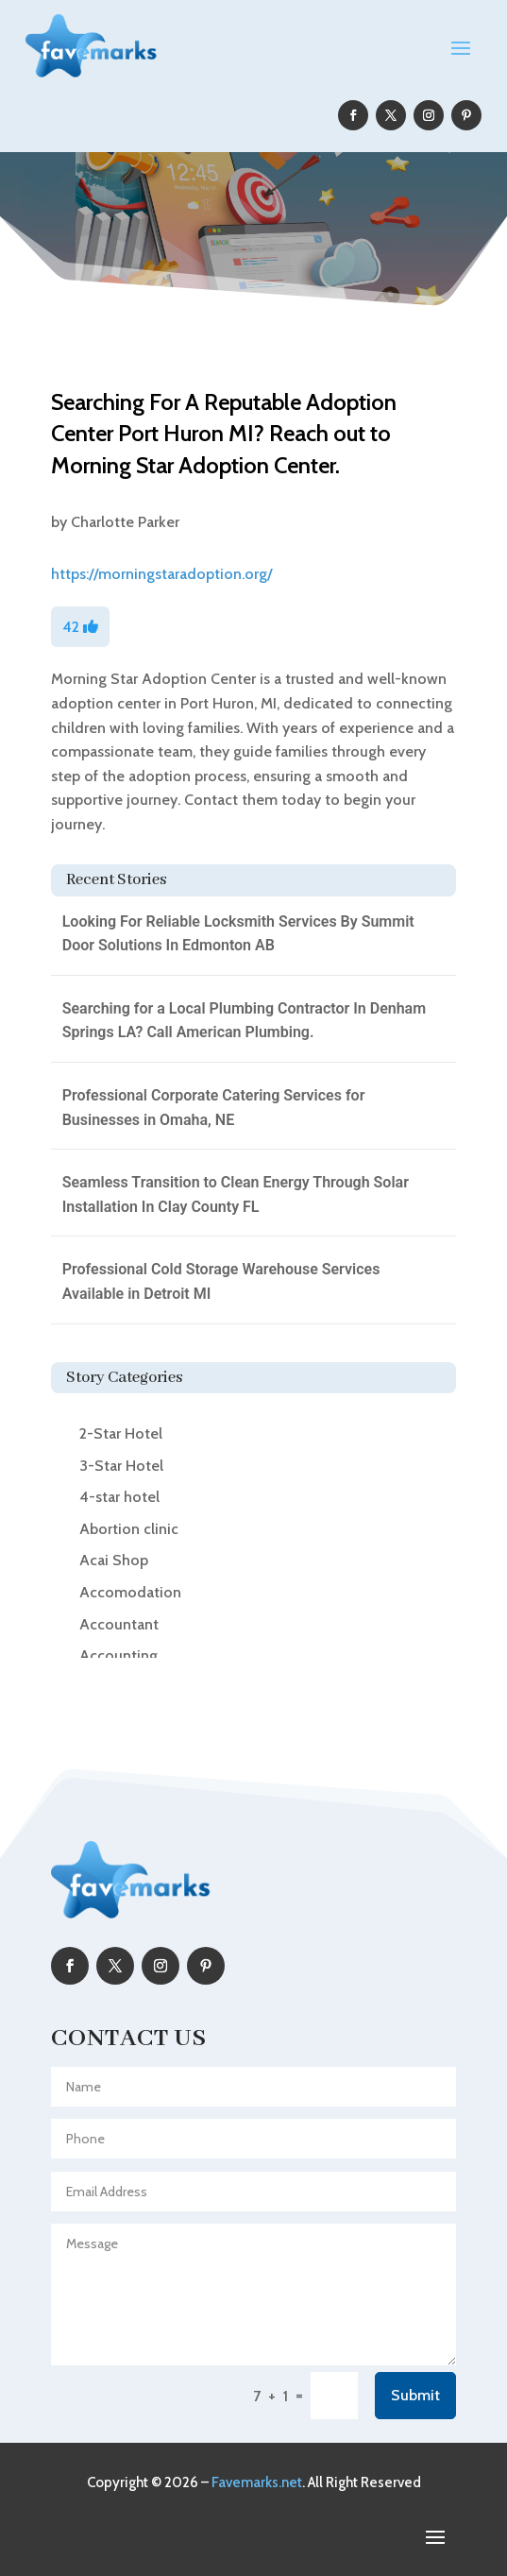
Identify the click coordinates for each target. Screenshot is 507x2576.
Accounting (118, 1655)
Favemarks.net (256, 2482)
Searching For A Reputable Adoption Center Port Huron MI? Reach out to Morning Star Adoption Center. (224, 433)
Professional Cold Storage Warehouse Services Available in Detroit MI (221, 1281)
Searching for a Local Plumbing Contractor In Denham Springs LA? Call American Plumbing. (244, 1020)
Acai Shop (113, 1560)
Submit (415, 2395)
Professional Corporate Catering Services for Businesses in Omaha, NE (213, 1107)
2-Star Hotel (120, 1433)
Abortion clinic (128, 1529)
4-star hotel (119, 1497)
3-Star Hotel (121, 1466)
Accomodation (130, 1592)
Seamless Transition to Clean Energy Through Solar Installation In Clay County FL (235, 1194)
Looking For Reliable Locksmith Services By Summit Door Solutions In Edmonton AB (238, 934)
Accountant (119, 1624)
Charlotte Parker (125, 522)
